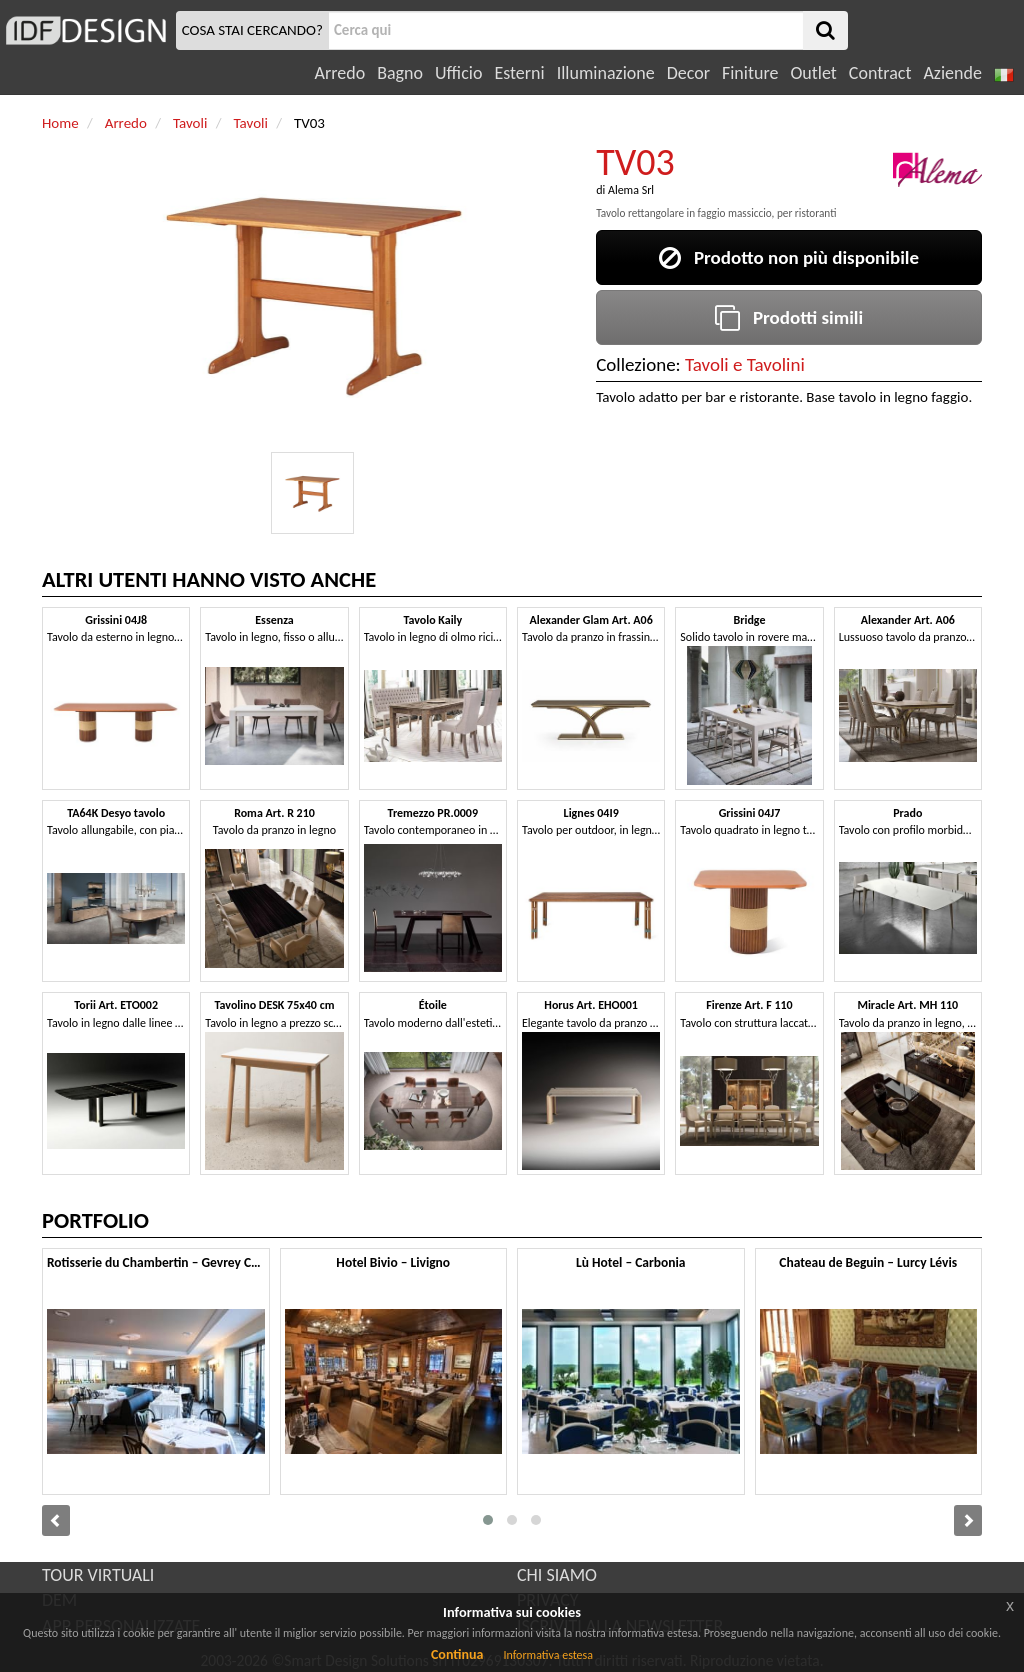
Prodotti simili (789, 317)
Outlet (813, 73)
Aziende (952, 73)
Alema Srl (631, 190)
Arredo (340, 73)
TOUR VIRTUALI (98, 1575)
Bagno (400, 73)
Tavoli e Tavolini (745, 364)
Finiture (750, 73)
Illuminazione (606, 73)
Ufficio (458, 73)
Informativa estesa (548, 1655)
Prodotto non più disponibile (789, 257)
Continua (457, 1654)
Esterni (519, 73)
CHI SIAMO (557, 1575)
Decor (688, 73)
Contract (880, 73)
